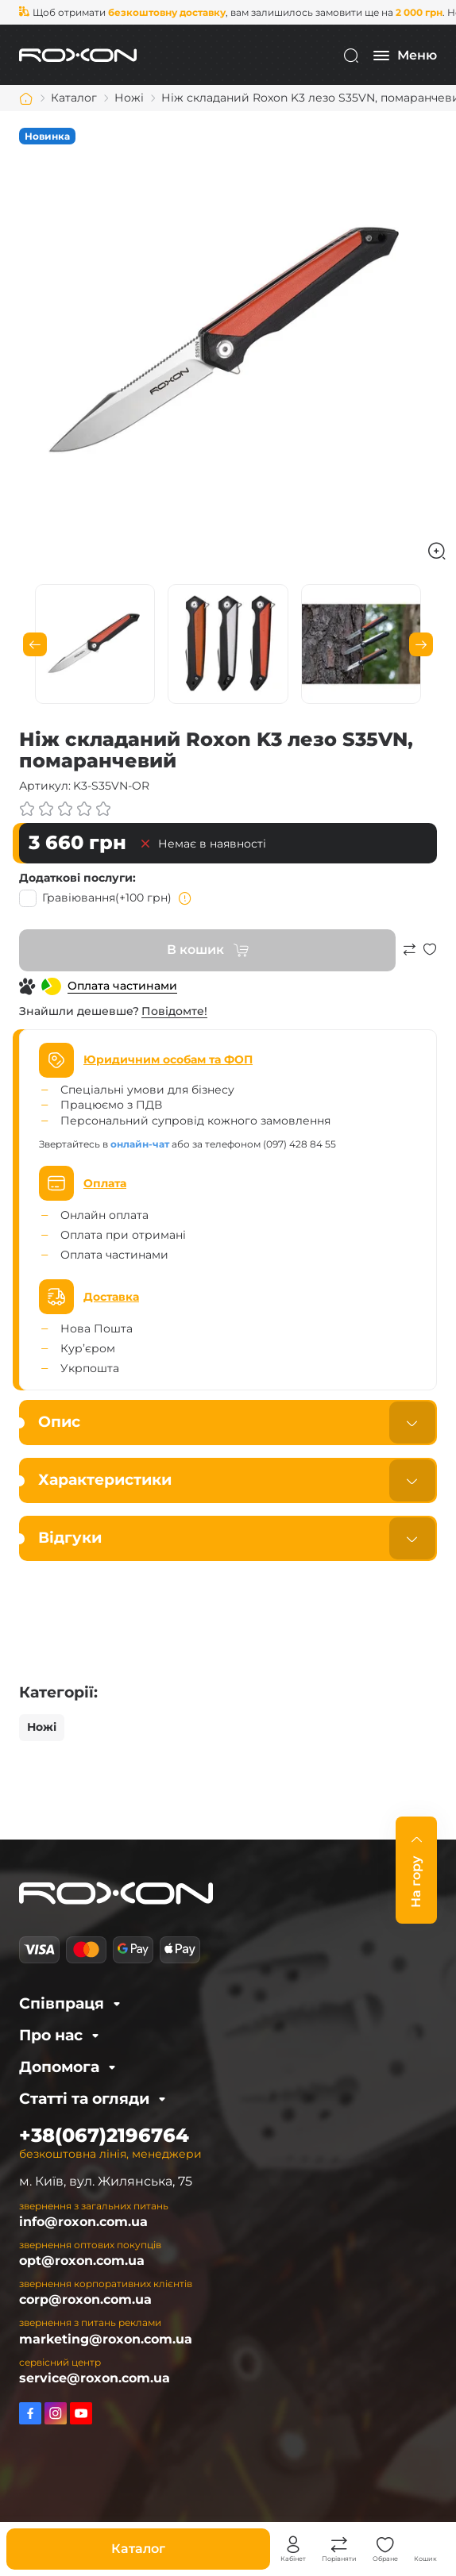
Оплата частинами (122, 985)
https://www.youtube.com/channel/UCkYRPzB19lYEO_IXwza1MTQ (81, 2413)
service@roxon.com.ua (94, 2378)
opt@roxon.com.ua (82, 2260)
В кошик (195, 949)
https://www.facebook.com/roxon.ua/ (30, 2413)
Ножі (41, 1727)
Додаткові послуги (76, 878)
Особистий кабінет (293, 2545)
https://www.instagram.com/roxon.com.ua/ (55, 2413)
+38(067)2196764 (104, 2135)
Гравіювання (105, 898)
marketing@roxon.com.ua (105, 2339)
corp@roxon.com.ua (85, 2299)
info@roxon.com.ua (83, 2221)
